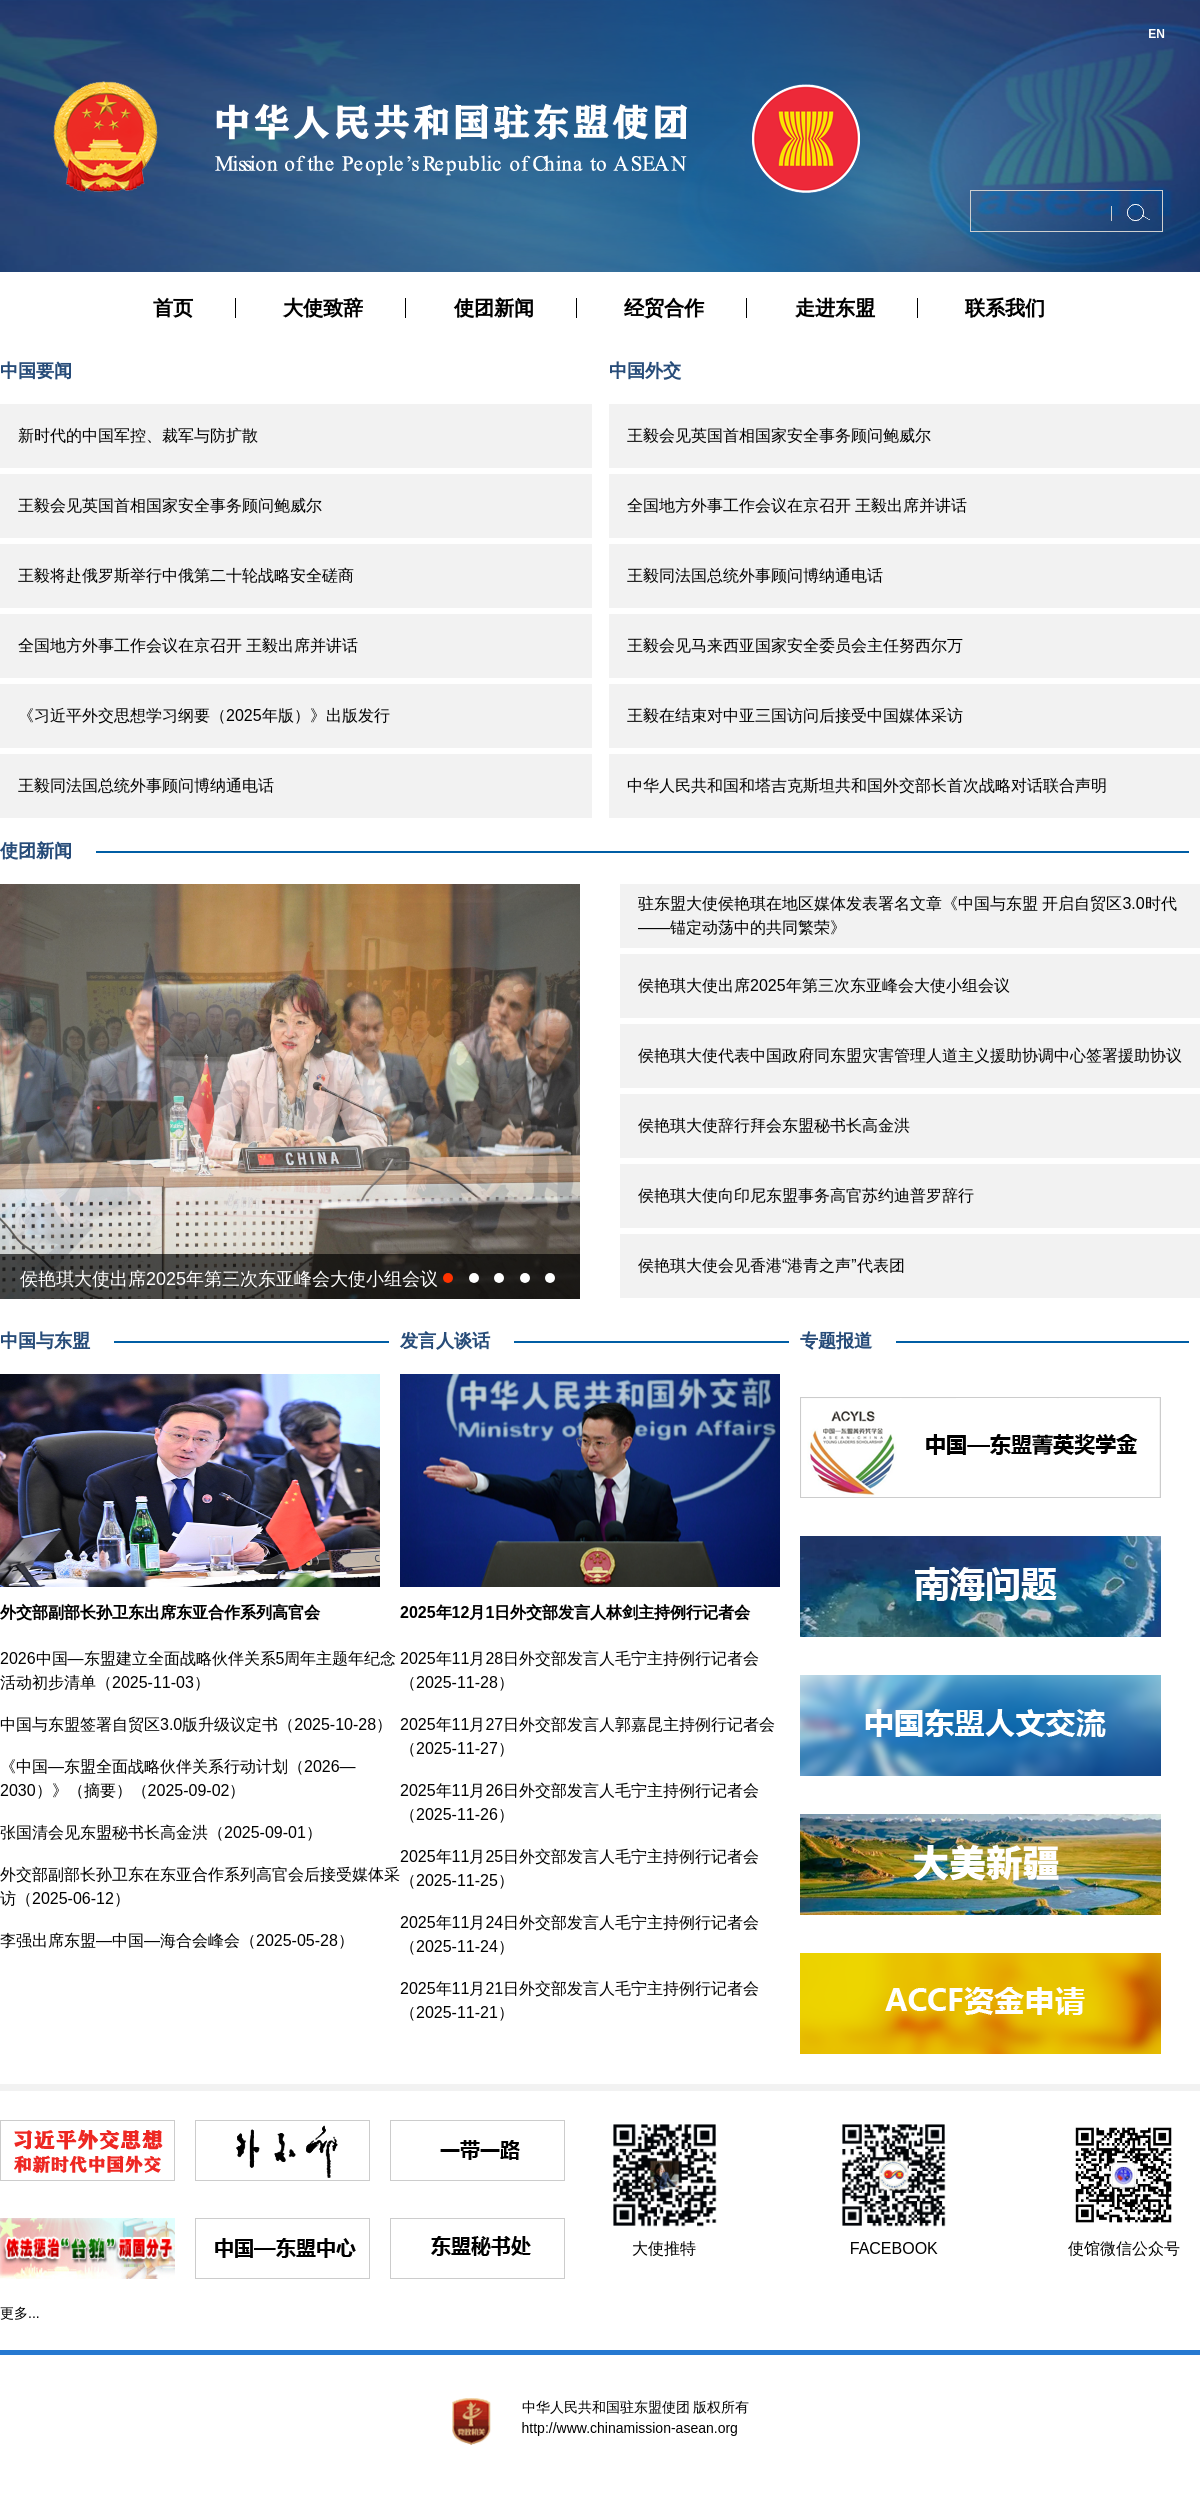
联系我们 (1005, 308)
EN (1156, 34)
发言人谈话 (445, 1341)
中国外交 (645, 371)
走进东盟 (835, 308)
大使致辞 (323, 308)
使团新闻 (494, 308)
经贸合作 (664, 308)
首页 (173, 308)
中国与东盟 (45, 1341)
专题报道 (836, 1341)
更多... (20, 2313)
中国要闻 (36, 371)
